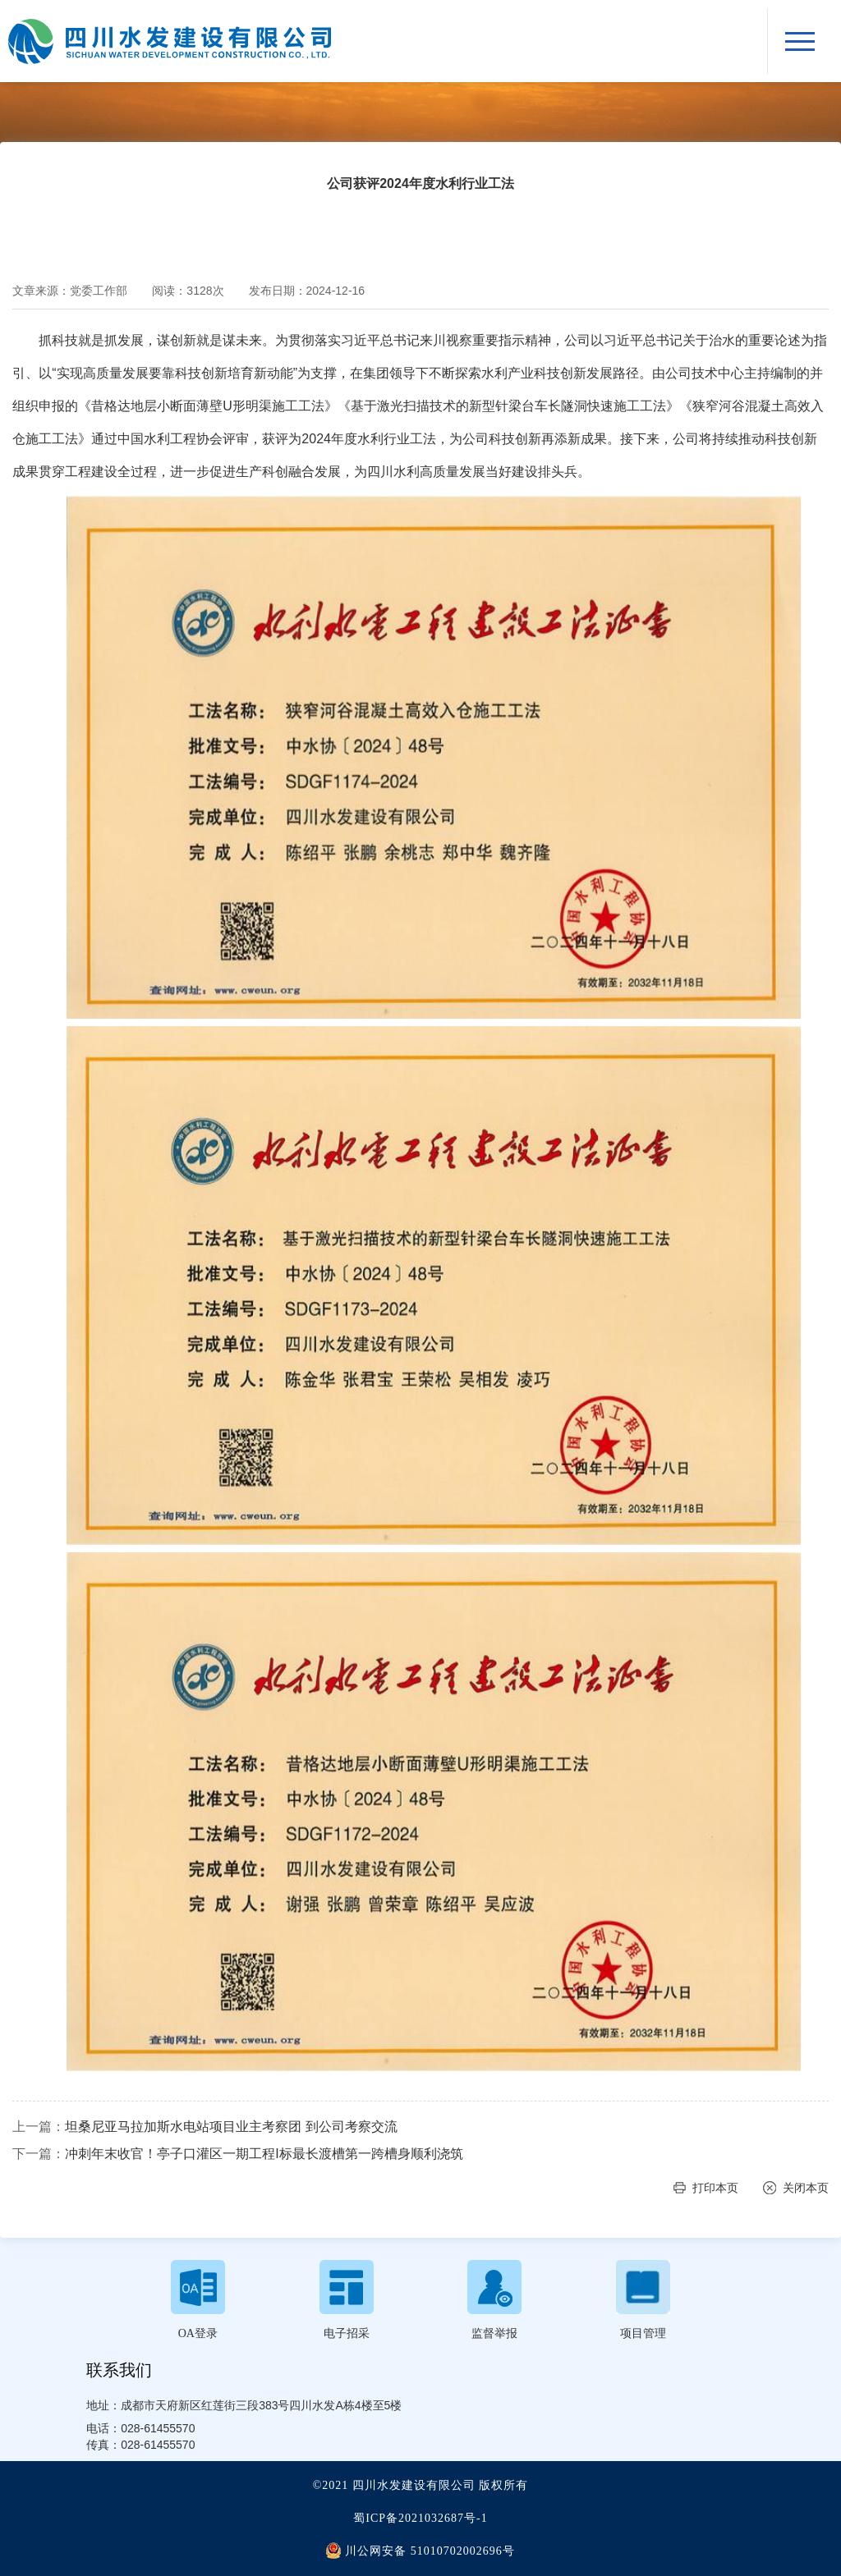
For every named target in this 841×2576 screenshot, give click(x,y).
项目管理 (643, 2333)
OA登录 (198, 2333)
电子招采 (347, 2333)
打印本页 (715, 2187)
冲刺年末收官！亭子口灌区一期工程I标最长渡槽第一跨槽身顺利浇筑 (263, 2154)
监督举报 (494, 2333)
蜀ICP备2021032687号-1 (420, 2518)
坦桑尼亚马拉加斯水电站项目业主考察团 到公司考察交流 (231, 2127)
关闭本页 (806, 2187)
